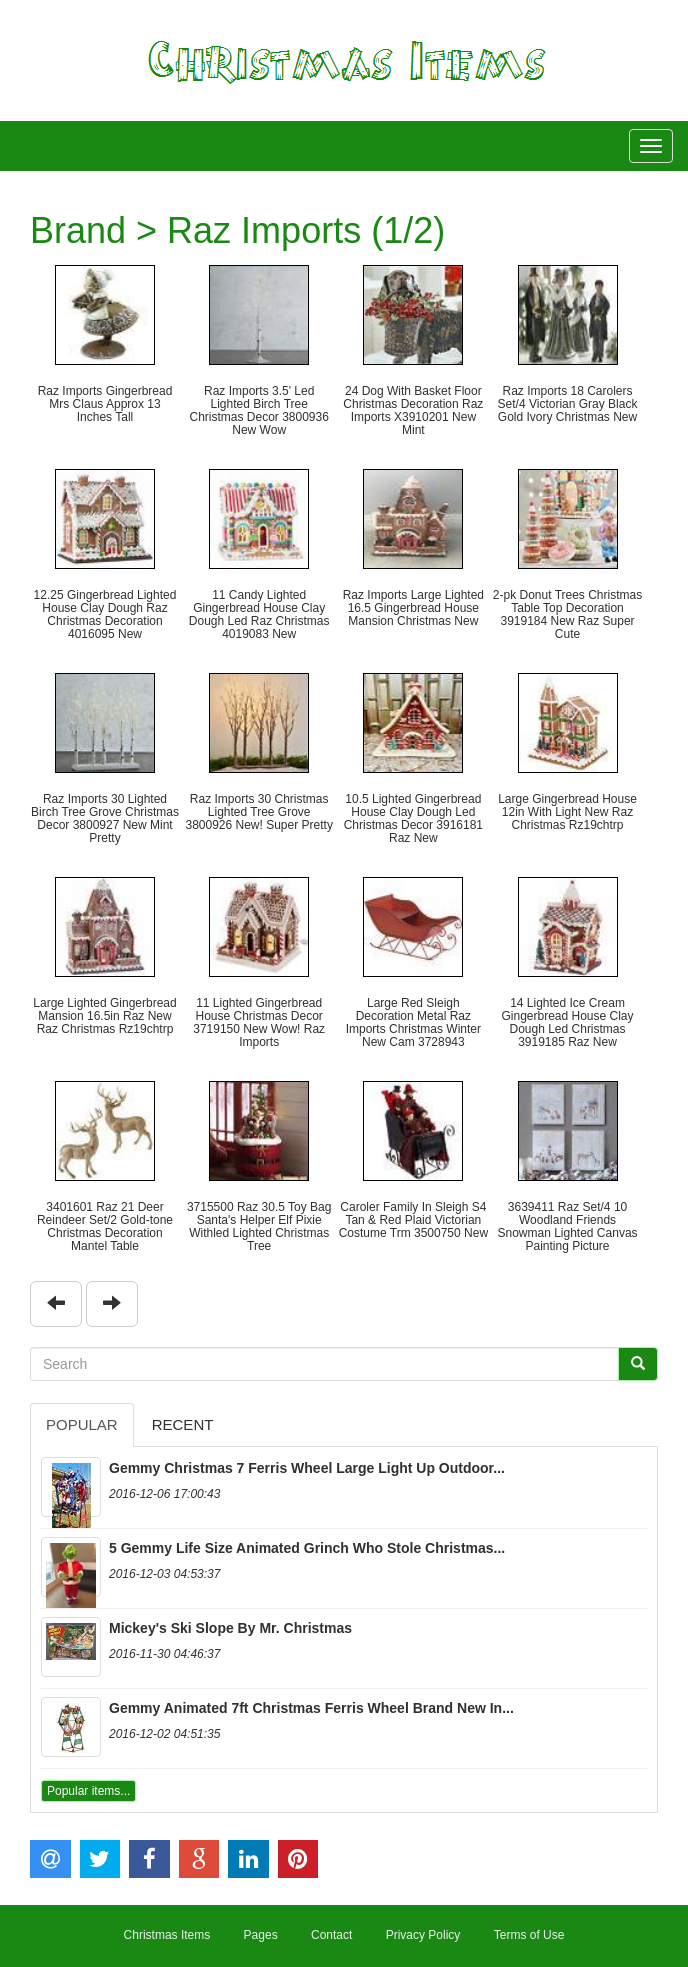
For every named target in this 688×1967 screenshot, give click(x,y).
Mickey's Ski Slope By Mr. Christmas (230, 1628)
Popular (82, 1424)
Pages (261, 1935)
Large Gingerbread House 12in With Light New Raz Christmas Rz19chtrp (567, 812)
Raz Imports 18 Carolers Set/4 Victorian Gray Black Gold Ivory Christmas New (568, 404)
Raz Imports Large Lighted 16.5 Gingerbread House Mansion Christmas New (413, 608)
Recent (183, 1424)
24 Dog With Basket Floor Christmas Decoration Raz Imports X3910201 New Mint (413, 411)
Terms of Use (529, 1935)
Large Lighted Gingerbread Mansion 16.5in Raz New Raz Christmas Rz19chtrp (104, 1016)
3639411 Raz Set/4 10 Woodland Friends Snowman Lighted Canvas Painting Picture (567, 1227)
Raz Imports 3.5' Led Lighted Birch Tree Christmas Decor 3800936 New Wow (258, 411)
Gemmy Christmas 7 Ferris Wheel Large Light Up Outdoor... (307, 1468)
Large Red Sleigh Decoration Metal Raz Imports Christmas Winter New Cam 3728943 (413, 1023)
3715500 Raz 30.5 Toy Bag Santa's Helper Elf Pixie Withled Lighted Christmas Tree (259, 1227)
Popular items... (88, 1791)
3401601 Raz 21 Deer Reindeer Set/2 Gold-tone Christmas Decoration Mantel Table (105, 1227)
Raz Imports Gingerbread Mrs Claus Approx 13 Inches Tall (105, 404)
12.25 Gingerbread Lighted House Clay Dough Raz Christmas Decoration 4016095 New (105, 615)
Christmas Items (167, 1935)
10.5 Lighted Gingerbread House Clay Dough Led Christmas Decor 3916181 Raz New (413, 819)
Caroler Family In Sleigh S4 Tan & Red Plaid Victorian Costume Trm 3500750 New (413, 1220)
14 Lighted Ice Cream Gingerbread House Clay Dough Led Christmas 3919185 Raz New (567, 1023)
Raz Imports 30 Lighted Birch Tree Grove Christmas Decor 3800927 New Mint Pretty (105, 819)
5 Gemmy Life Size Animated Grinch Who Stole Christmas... (307, 1548)
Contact (331, 1935)
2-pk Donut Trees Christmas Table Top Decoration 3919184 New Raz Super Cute (567, 615)
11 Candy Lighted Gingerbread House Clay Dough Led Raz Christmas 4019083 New (259, 615)
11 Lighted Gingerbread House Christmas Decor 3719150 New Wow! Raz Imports (259, 1023)
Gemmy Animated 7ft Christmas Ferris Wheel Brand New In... (311, 1708)
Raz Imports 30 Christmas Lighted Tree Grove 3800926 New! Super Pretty (258, 812)
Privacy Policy (423, 1935)
